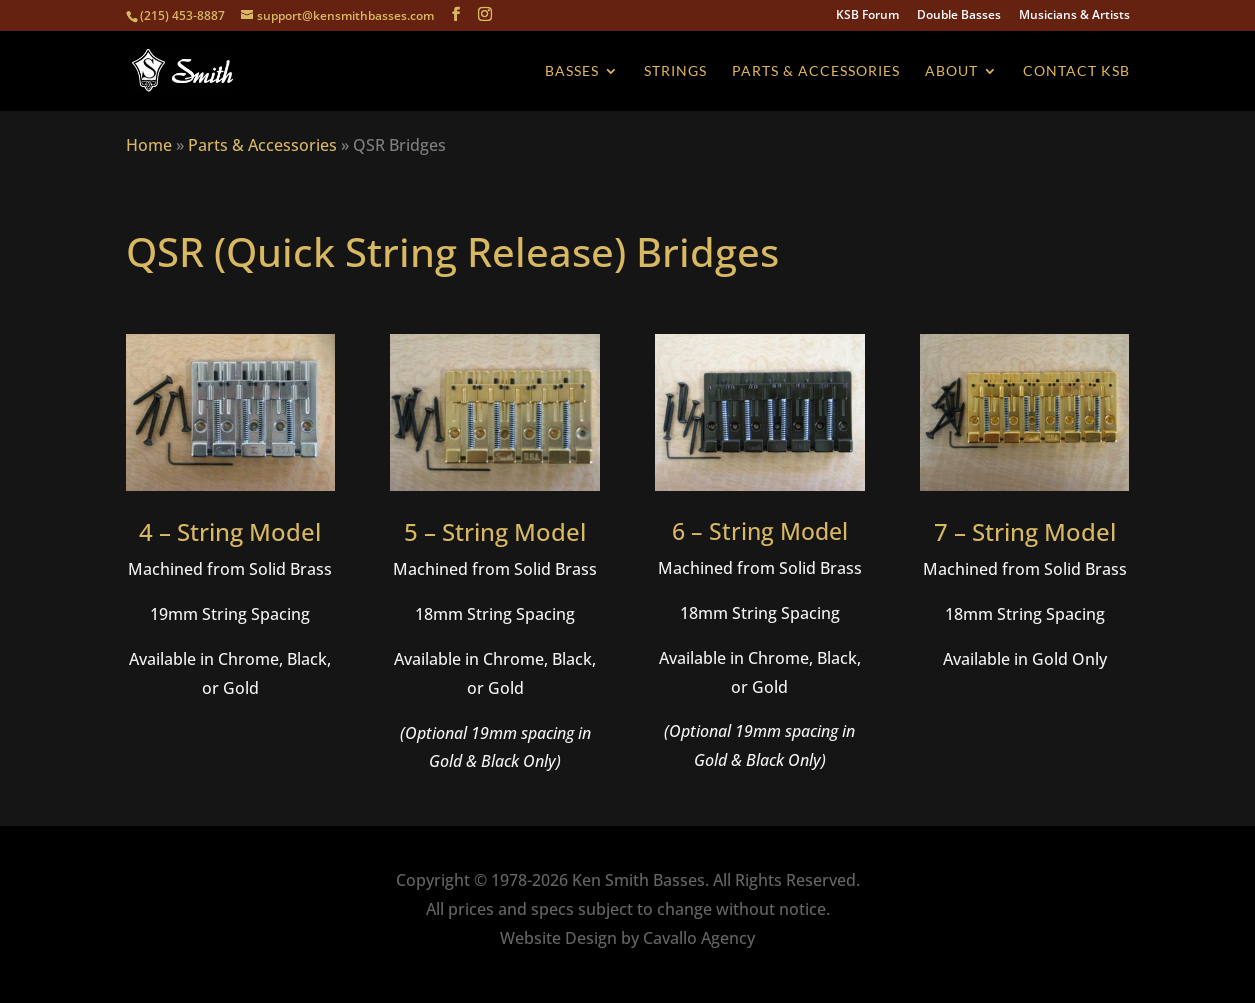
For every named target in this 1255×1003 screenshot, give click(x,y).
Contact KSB (1076, 71)
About (951, 71)
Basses (572, 71)
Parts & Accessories (816, 71)
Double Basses (959, 16)
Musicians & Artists (1074, 16)
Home (149, 145)
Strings (675, 71)
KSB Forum (867, 16)
